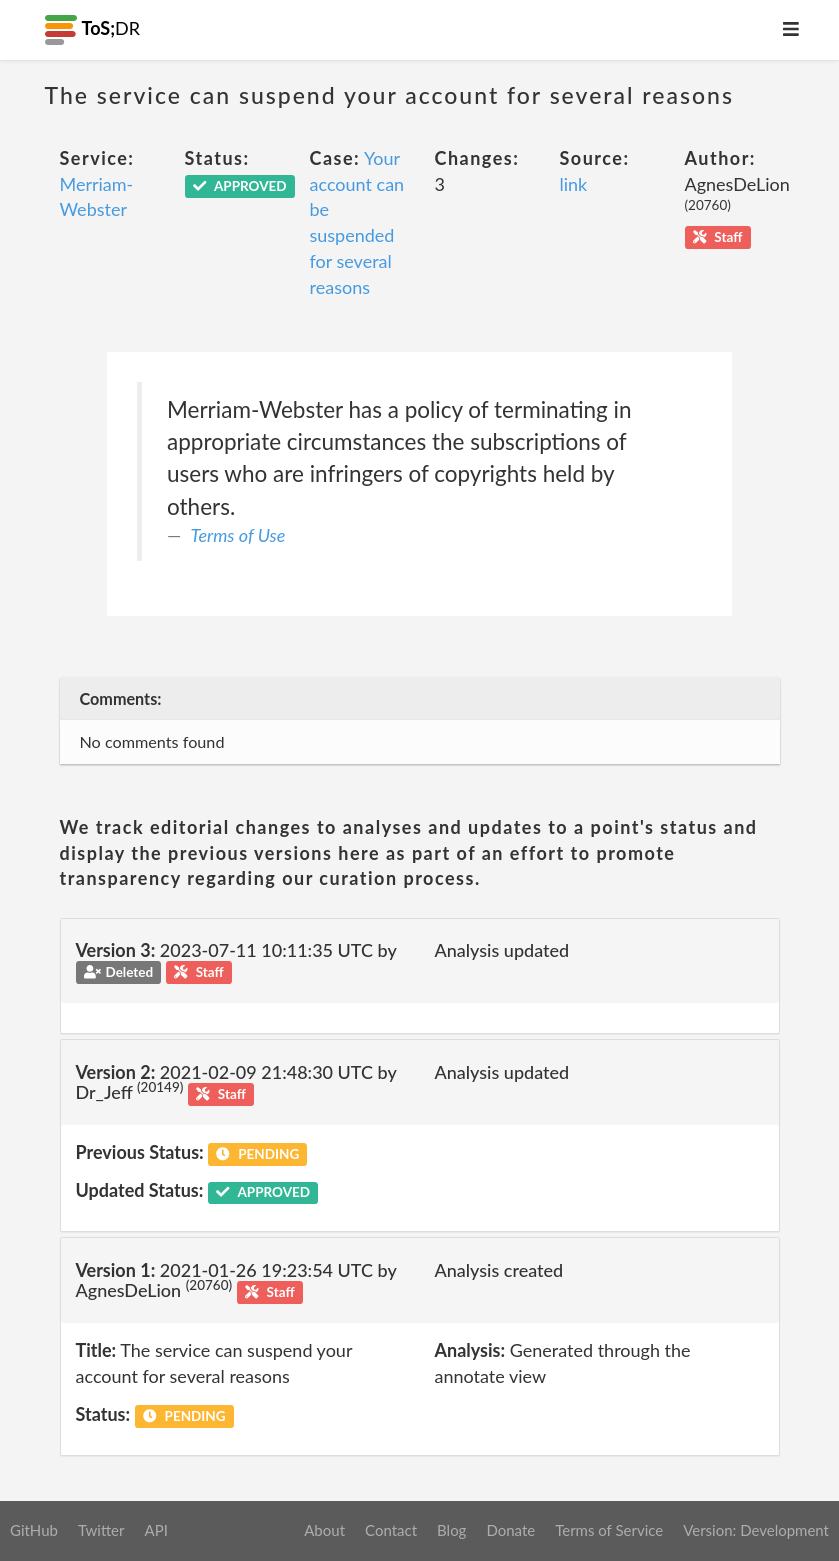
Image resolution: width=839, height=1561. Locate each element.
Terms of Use (238, 535)
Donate (510, 1530)
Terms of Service (609, 1530)
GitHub (34, 1530)
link (574, 184)
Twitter (101, 1530)
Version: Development (756, 1530)
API (155, 1530)
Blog (451, 1530)
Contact (391, 1530)
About (324, 1530)
